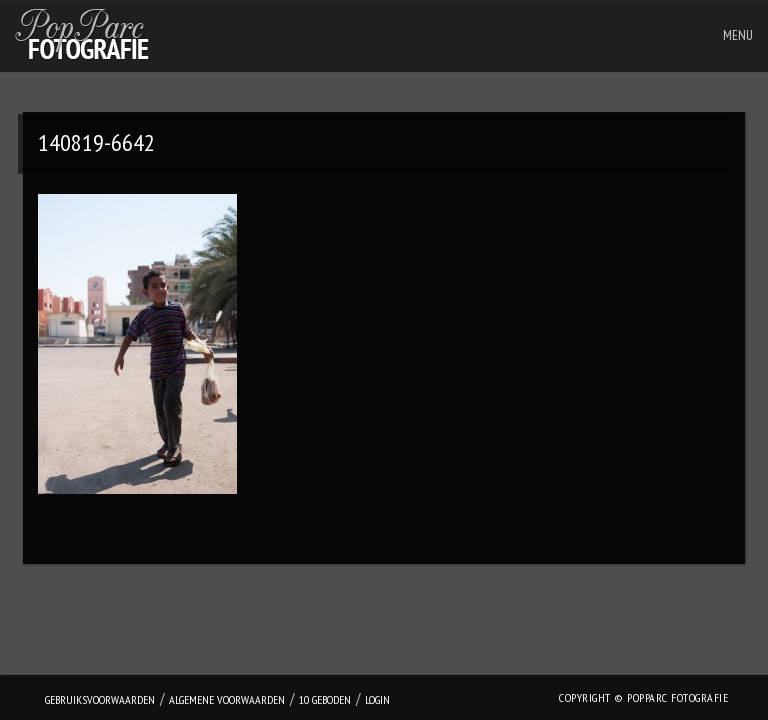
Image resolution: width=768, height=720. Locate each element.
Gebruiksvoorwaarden (100, 699)
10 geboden (325, 699)
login (377, 699)
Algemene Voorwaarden (227, 699)
